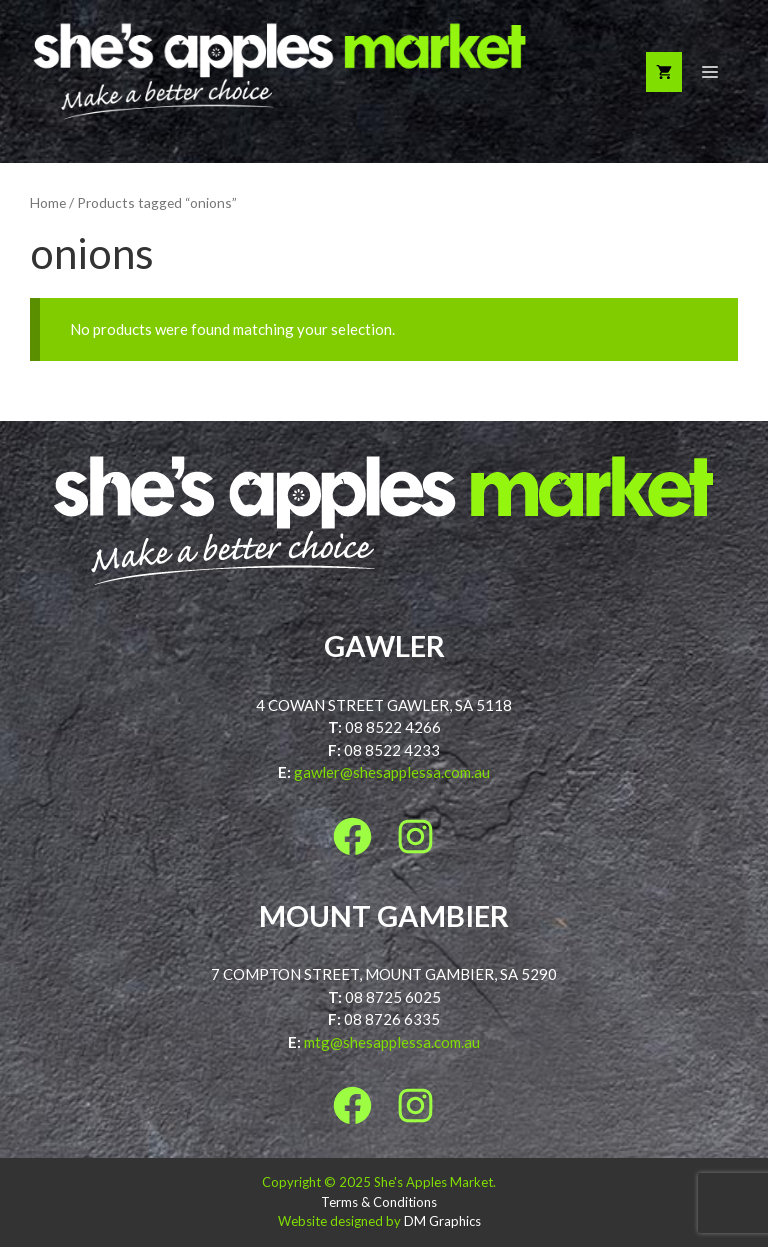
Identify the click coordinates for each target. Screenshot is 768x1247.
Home (48, 202)
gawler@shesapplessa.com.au (392, 772)
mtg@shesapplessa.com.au (392, 1042)
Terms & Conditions (379, 1202)
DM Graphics (442, 1221)
